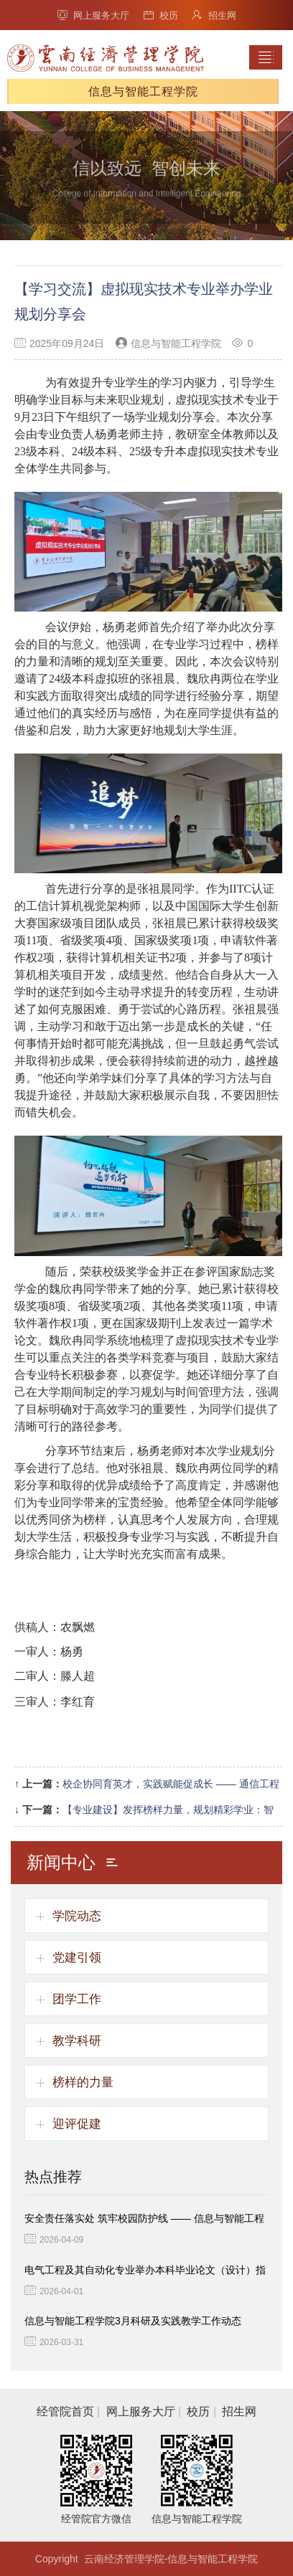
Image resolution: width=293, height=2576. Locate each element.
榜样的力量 (82, 2082)
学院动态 (76, 1916)
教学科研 (76, 2041)
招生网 (214, 15)
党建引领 (76, 1957)
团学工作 (76, 1999)
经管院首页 (65, 2411)
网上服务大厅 (93, 15)
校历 (161, 15)
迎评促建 (76, 2124)
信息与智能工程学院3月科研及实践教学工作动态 (132, 2321)
